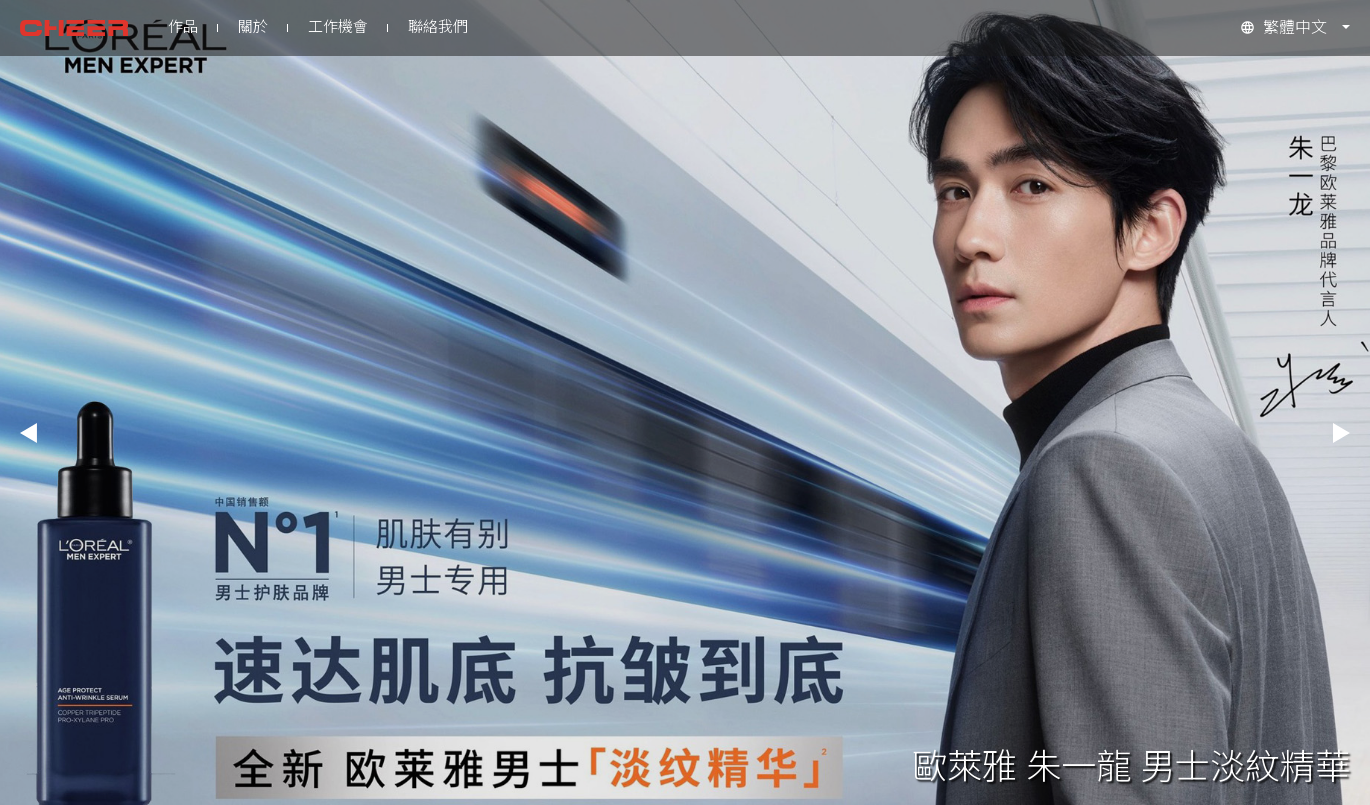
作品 (183, 27)
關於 (253, 27)
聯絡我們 (438, 27)
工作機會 (338, 27)
